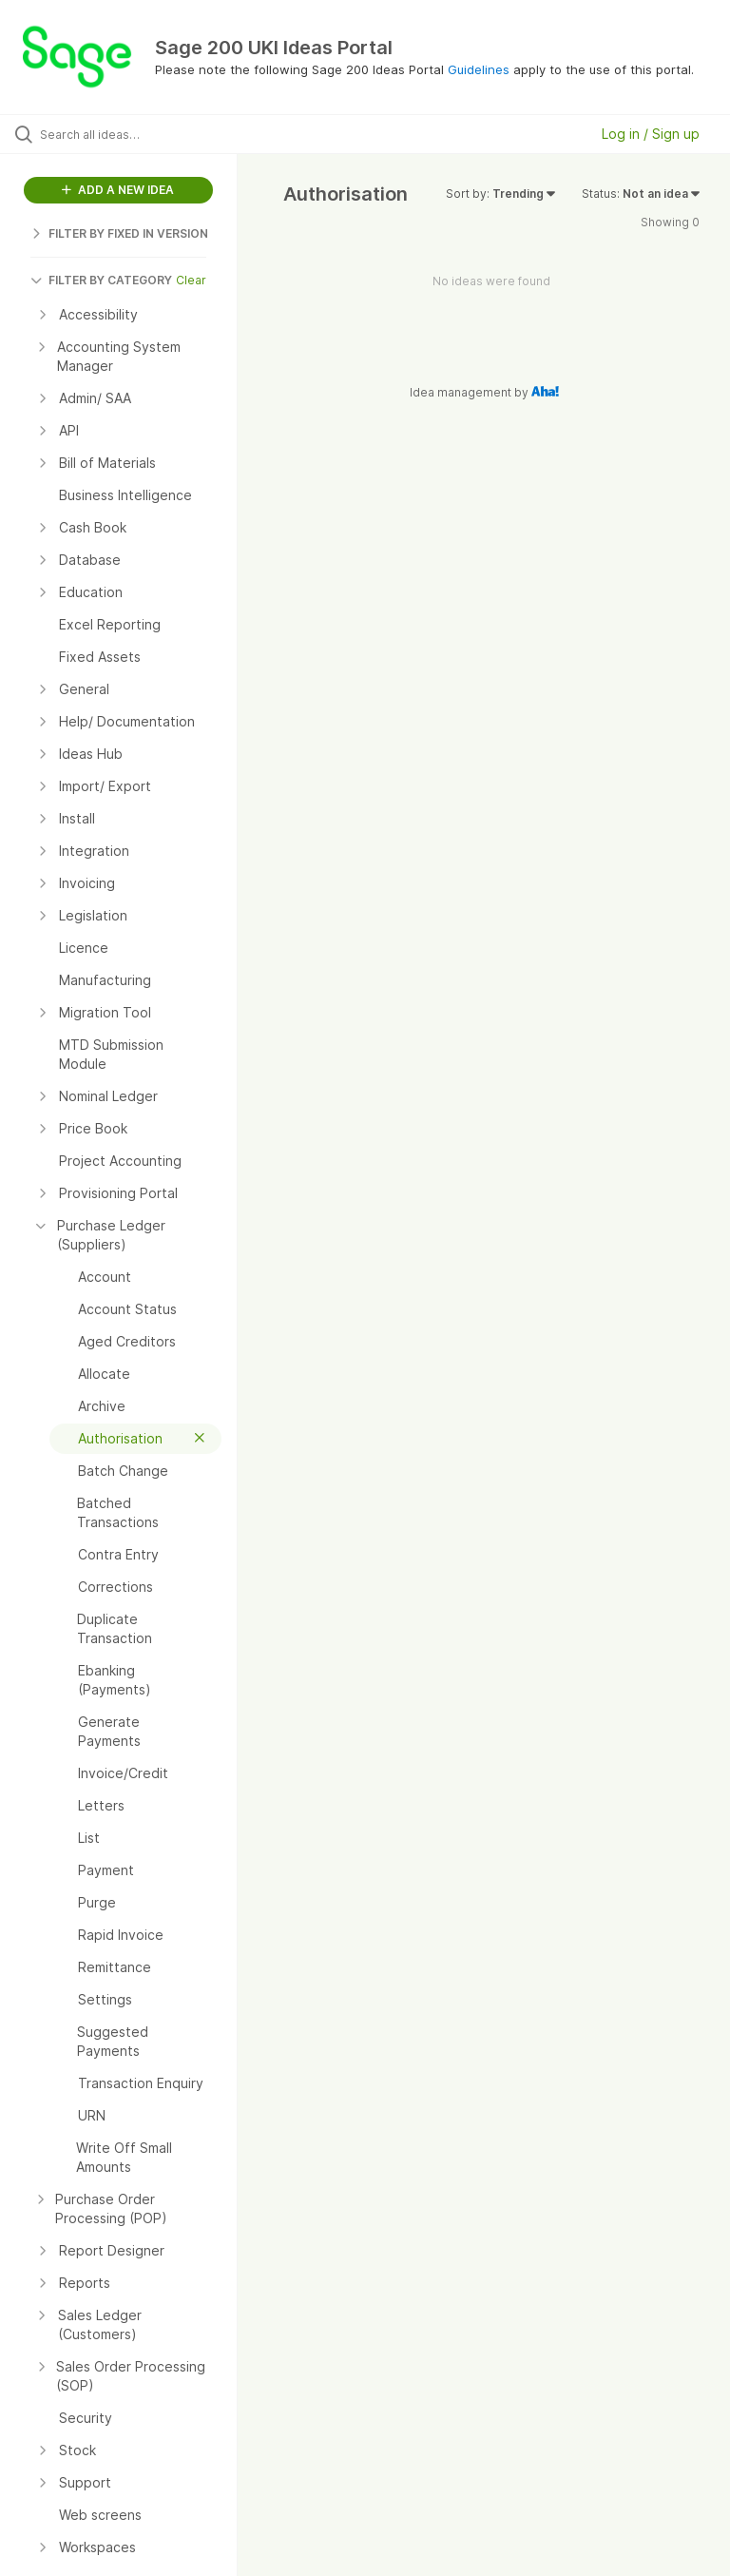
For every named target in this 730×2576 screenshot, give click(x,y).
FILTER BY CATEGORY (101, 280)
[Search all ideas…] (128, 134)
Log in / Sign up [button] (651, 134)
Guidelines (478, 69)
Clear (191, 280)
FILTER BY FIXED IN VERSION (119, 233)
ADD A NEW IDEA (118, 190)
